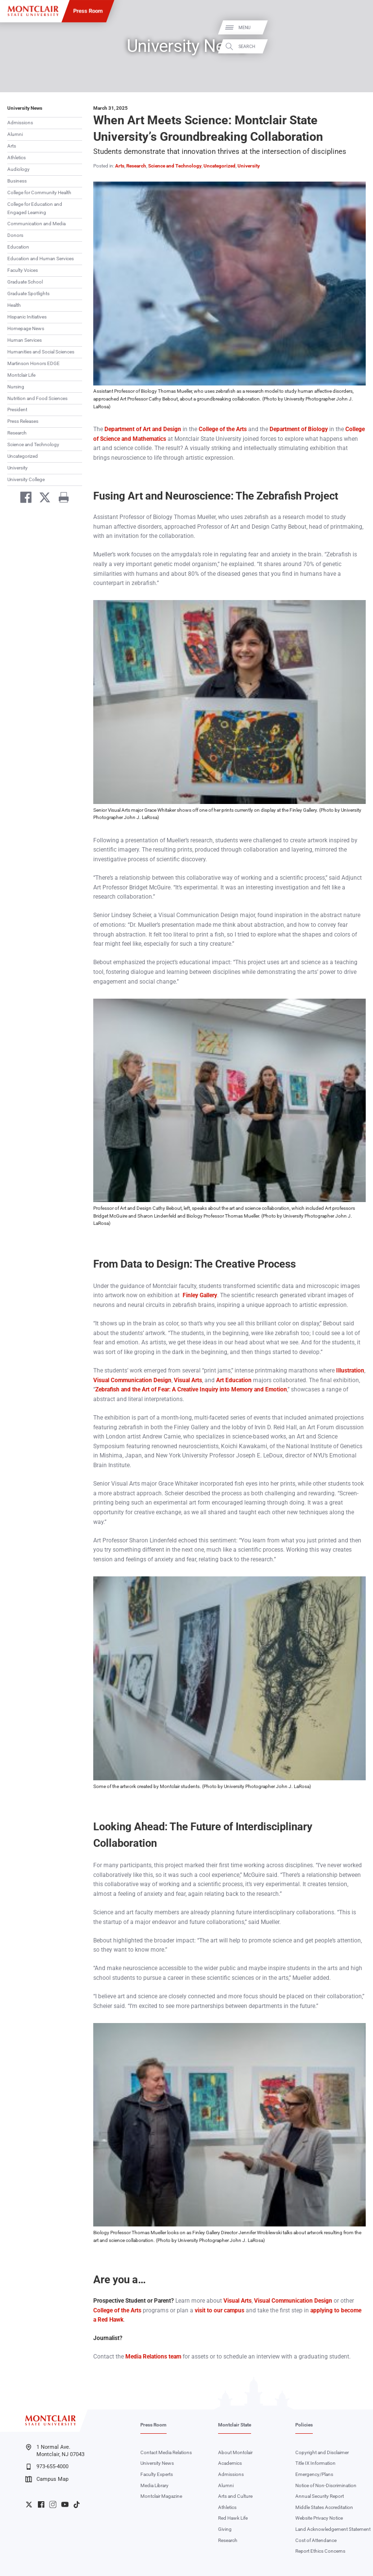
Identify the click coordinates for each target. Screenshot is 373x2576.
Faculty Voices (22, 270)
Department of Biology (299, 429)
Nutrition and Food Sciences (37, 398)
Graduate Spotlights (28, 293)
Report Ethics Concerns (320, 2551)
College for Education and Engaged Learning (34, 208)
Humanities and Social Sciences (40, 352)
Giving (225, 2529)
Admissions (20, 122)
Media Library (154, 2485)
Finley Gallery (200, 1295)
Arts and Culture (235, 2496)
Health (14, 305)
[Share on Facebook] (23, 499)
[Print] (60, 499)
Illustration (350, 1370)
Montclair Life (21, 375)
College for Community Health (39, 192)
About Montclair (235, 2452)
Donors (15, 235)
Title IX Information (315, 2463)
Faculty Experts (156, 2474)
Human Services (24, 340)
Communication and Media (36, 223)
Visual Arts (188, 1380)
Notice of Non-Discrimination (325, 2485)
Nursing (15, 387)
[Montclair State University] (33, 11)
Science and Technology (33, 444)
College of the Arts (223, 429)
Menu (355, 28)
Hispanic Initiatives (27, 317)
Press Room (88, 10)
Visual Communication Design (132, 1380)
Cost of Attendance (316, 2540)
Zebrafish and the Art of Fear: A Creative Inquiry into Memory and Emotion (191, 1389)
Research (17, 433)
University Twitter (29, 2504)
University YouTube (64, 2504)
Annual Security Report (319, 2496)
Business (17, 181)
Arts (11, 146)
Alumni (15, 134)
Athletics (16, 157)
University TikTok (76, 2504)
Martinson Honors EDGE (33, 363)
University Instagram (52, 2504)
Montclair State (234, 2424)
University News (24, 108)
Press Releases (22, 421)
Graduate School (25, 282)
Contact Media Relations (166, 2452)
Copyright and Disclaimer (322, 2452)
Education (18, 247)
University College (26, 479)
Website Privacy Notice (319, 2518)
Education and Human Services (40, 258)
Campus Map (46, 2479)
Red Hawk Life (233, 2518)
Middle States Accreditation (324, 2507)
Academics (230, 2463)
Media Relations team (152, 2356)
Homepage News (25, 328)
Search (357, 46)
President (17, 409)
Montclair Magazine (161, 2496)
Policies (304, 2424)
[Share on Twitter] (42, 499)
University (17, 468)
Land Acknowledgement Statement (333, 2529)
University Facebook (41, 2504)
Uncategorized (22, 456)
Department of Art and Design (142, 429)
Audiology (18, 169)
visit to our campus (218, 2310)
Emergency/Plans (314, 2474)
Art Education (234, 1380)
